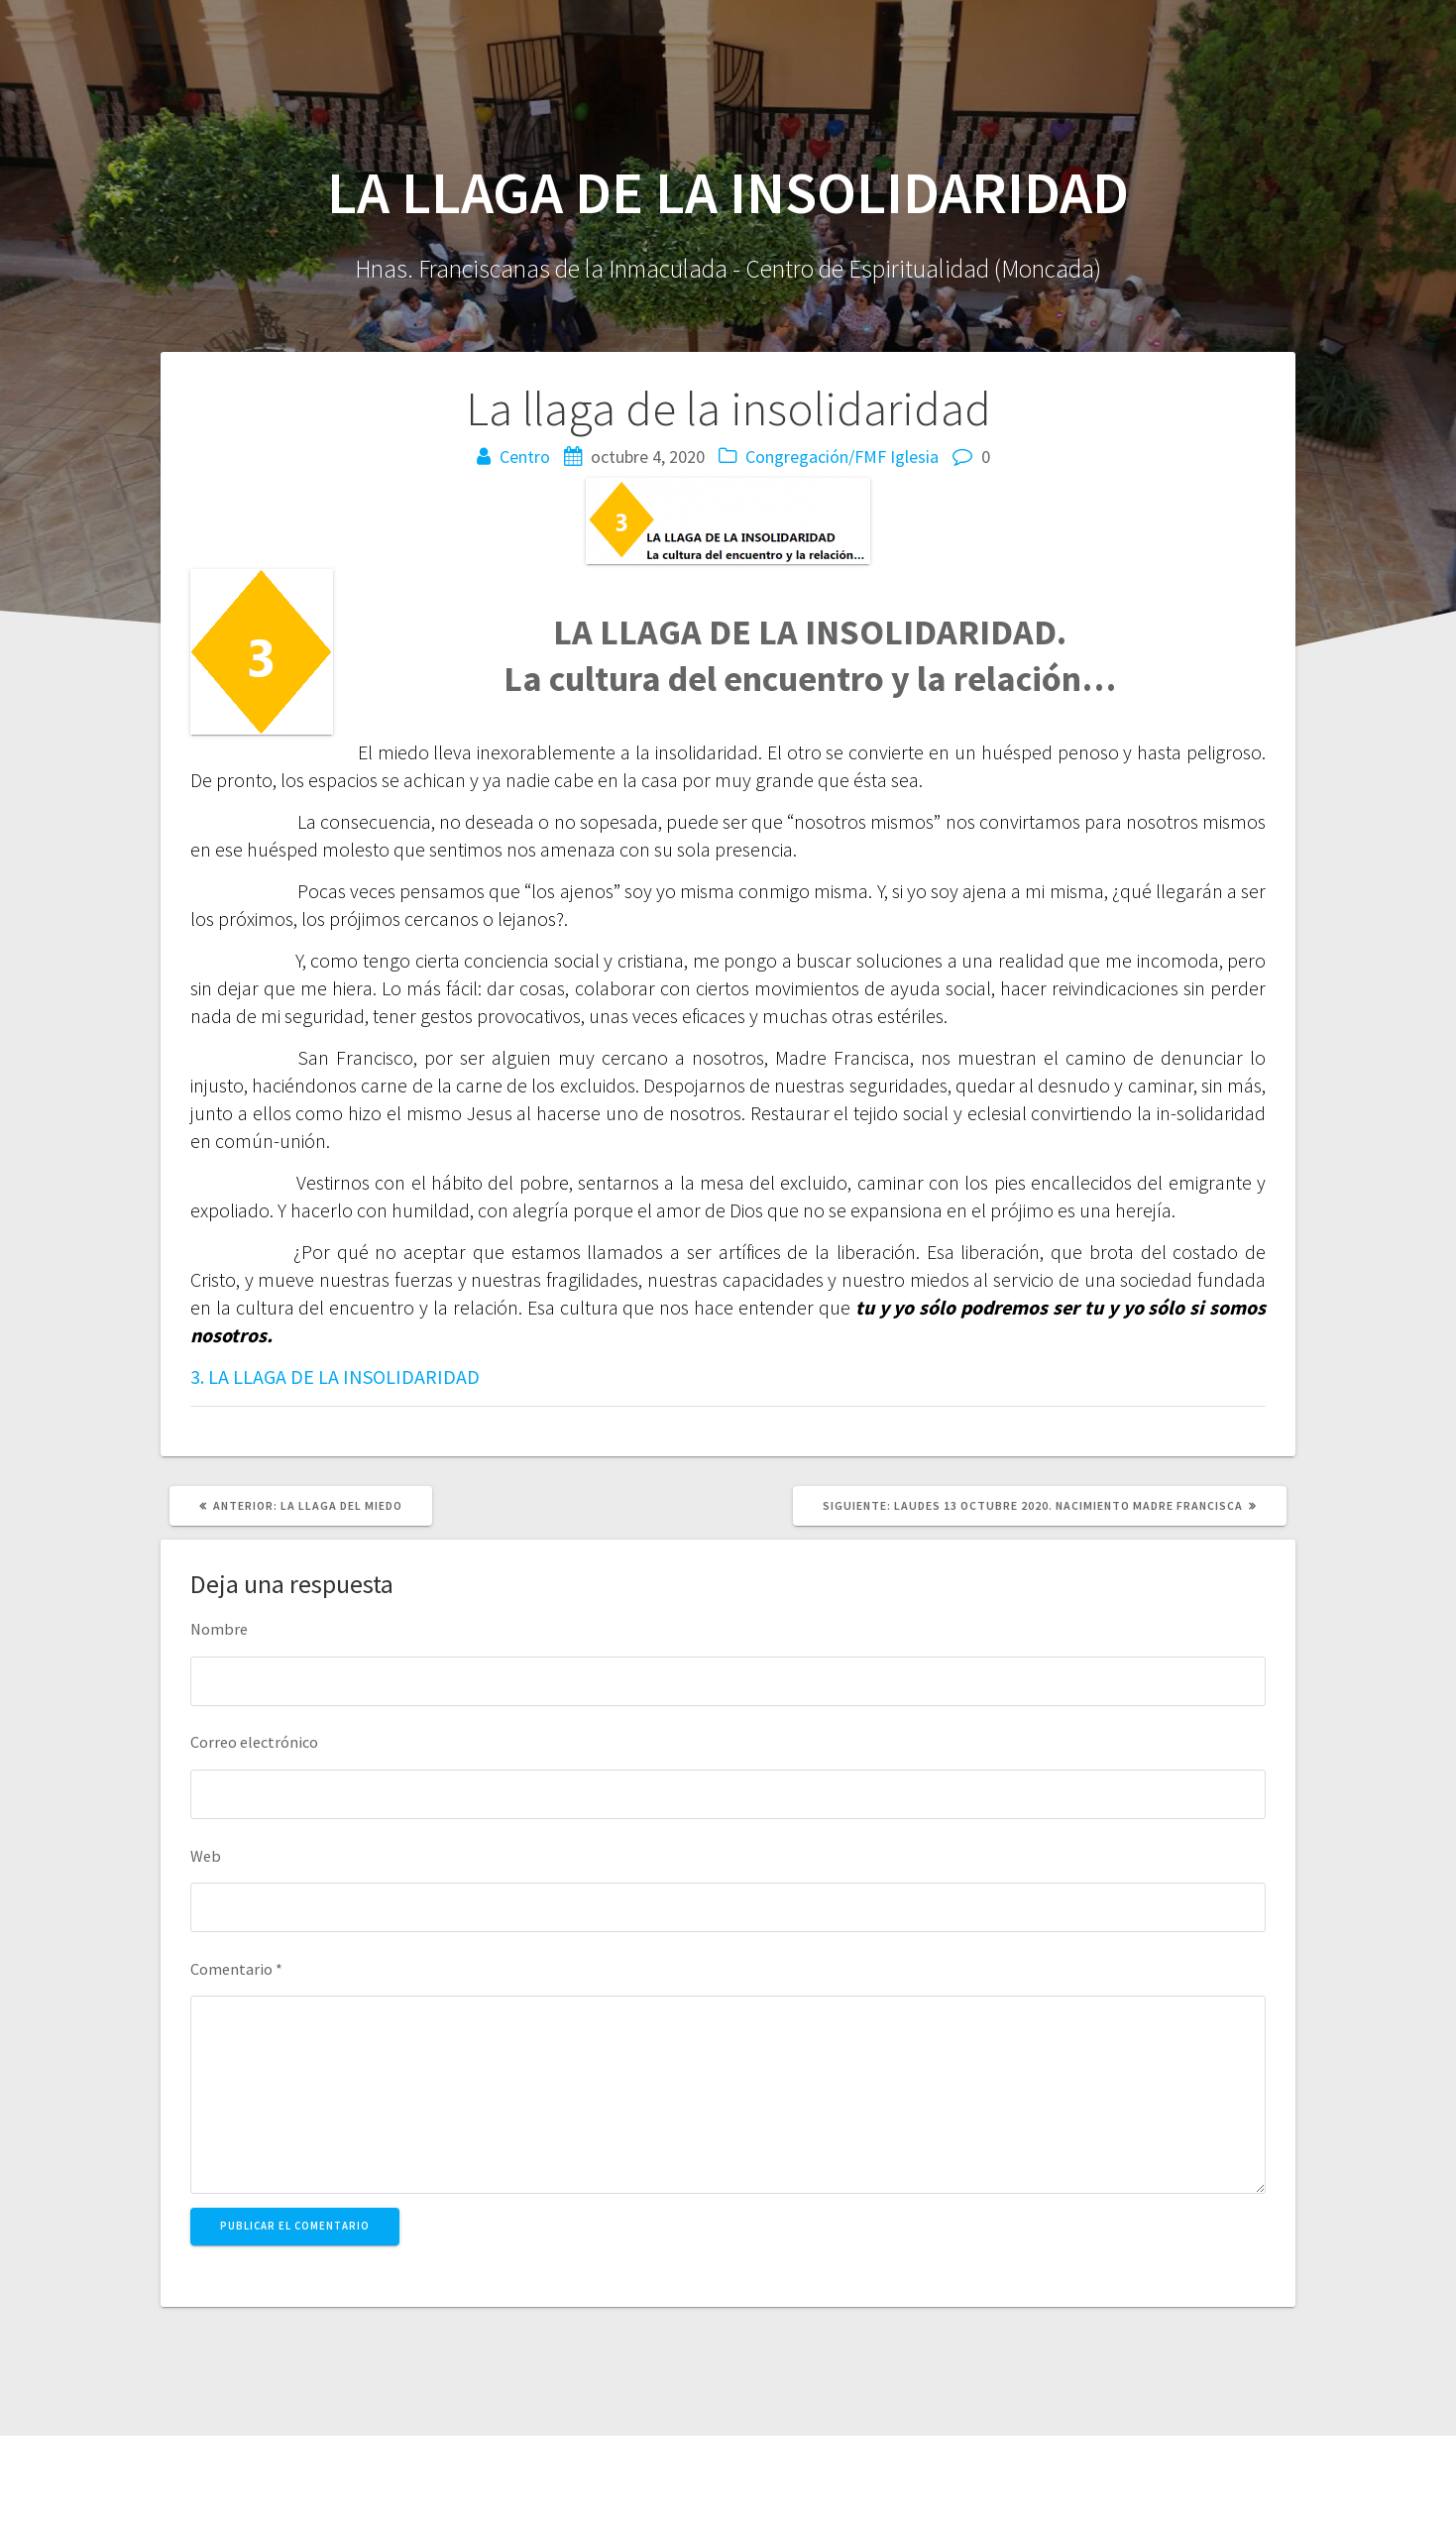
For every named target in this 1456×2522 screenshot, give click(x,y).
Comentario (236, 1969)
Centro (525, 456)
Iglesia (914, 456)
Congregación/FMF (815, 456)
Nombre (219, 1629)
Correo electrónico (254, 1742)
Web (205, 1856)
